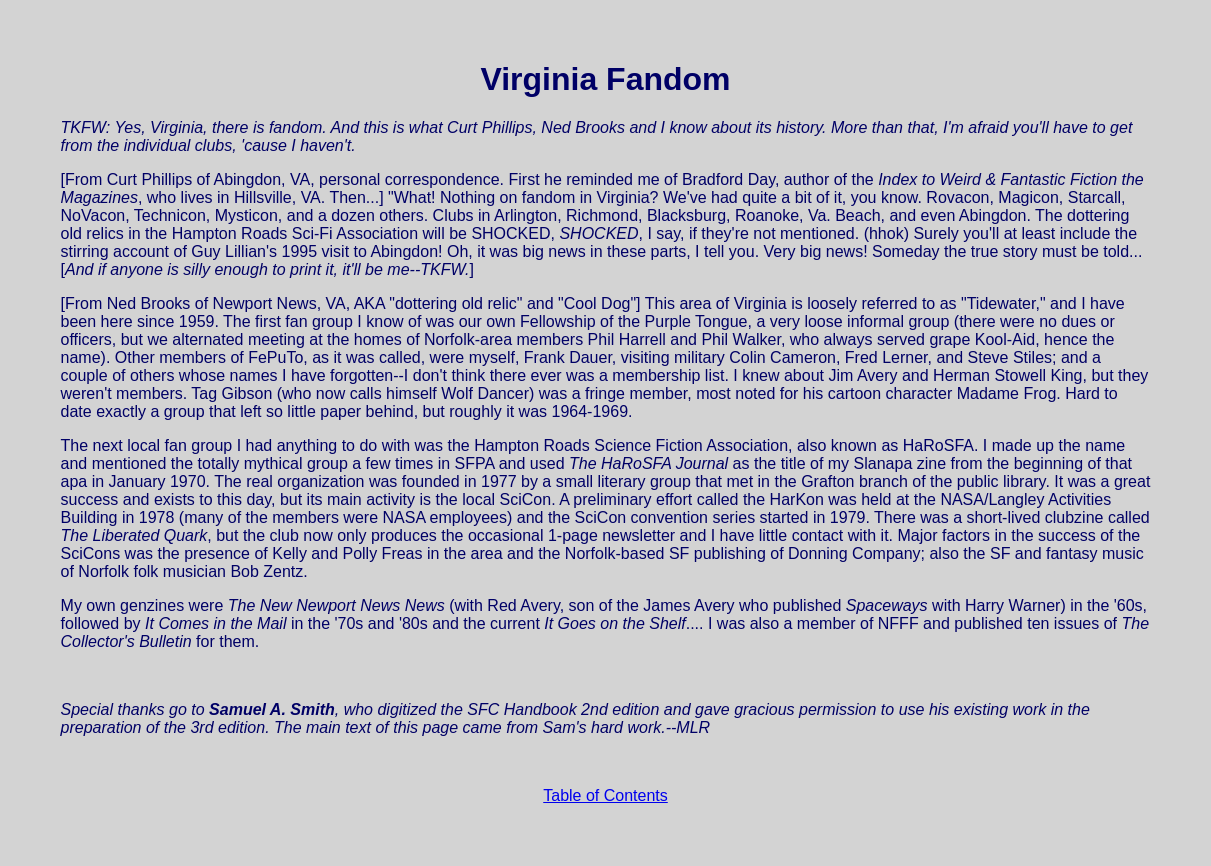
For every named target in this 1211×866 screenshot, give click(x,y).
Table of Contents (605, 795)
